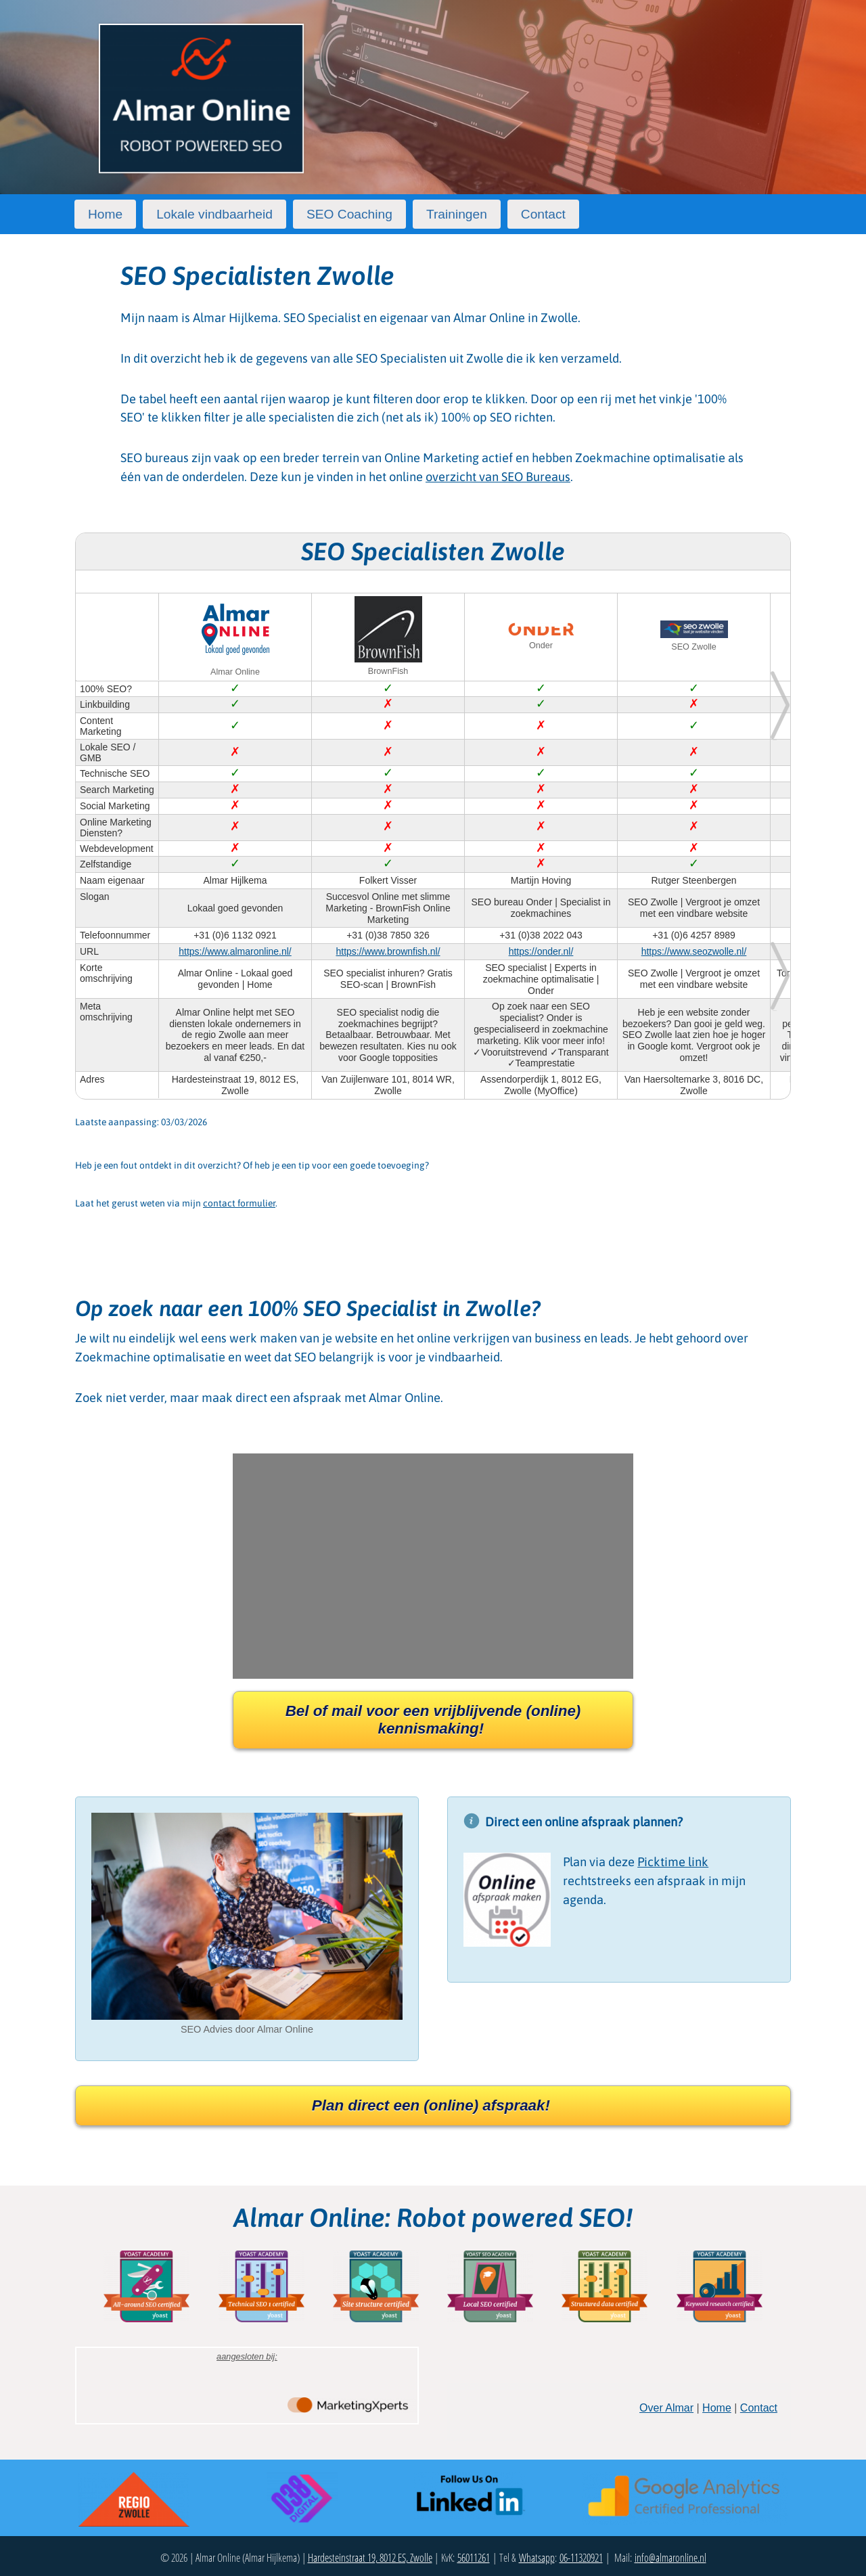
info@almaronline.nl (670, 2557)
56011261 (473, 2557)
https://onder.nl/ (541, 951)
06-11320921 (581, 2557)
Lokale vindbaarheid (214, 214)
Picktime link (672, 1862)
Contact (543, 214)
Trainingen (456, 214)
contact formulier (239, 1203)
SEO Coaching (349, 214)
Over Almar (666, 2408)
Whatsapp (537, 2557)
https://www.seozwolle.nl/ (694, 951)
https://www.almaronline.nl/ (235, 951)
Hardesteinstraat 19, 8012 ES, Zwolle (370, 2557)
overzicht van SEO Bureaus (498, 477)
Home (105, 214)
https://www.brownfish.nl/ (388, 951)
